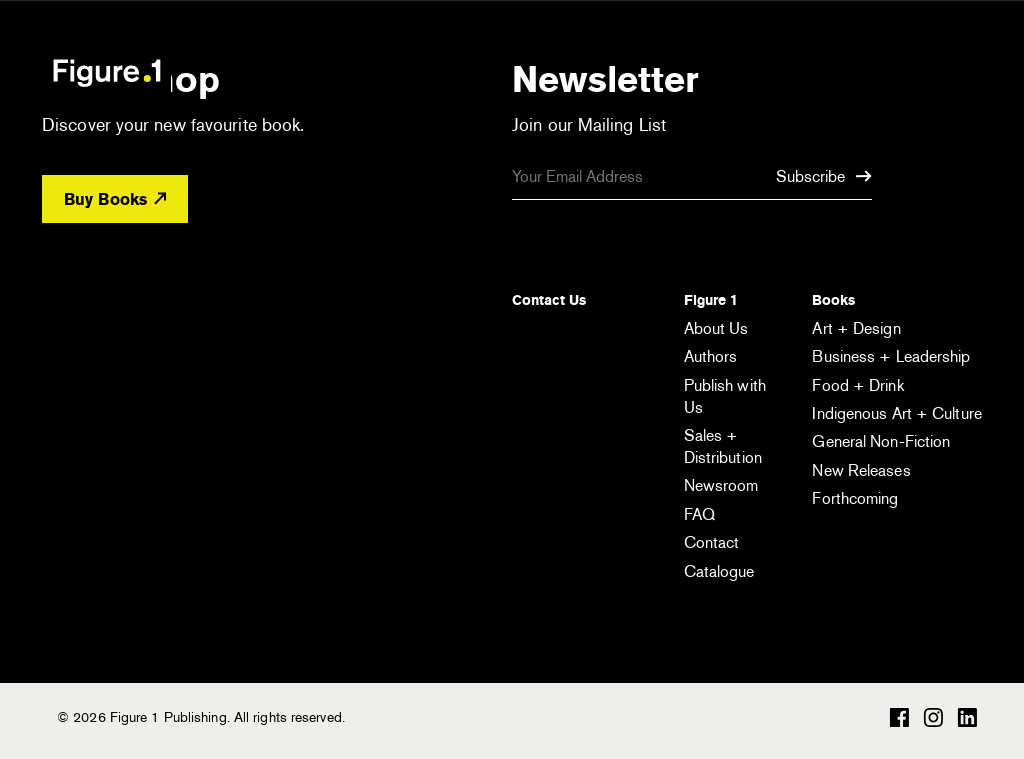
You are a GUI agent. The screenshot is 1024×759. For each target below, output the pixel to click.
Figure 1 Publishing (107, 72)
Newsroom (721, 485)
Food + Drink (857, 385)
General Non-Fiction (881, 441)
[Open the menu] (950, 75)
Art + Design (856, 328)
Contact (712, 542)
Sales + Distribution (723, 446)
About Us (716, 328)
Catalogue (719, 571)
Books (833, 300)
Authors (711, 356)
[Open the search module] (867, 71)
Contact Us (549, 300)
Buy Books (115, 199)
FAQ (699, 514)
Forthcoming (855, 498)
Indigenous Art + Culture (896, 413)
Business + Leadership (891, 356)
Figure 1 (711, 300)
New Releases (861, 470)
